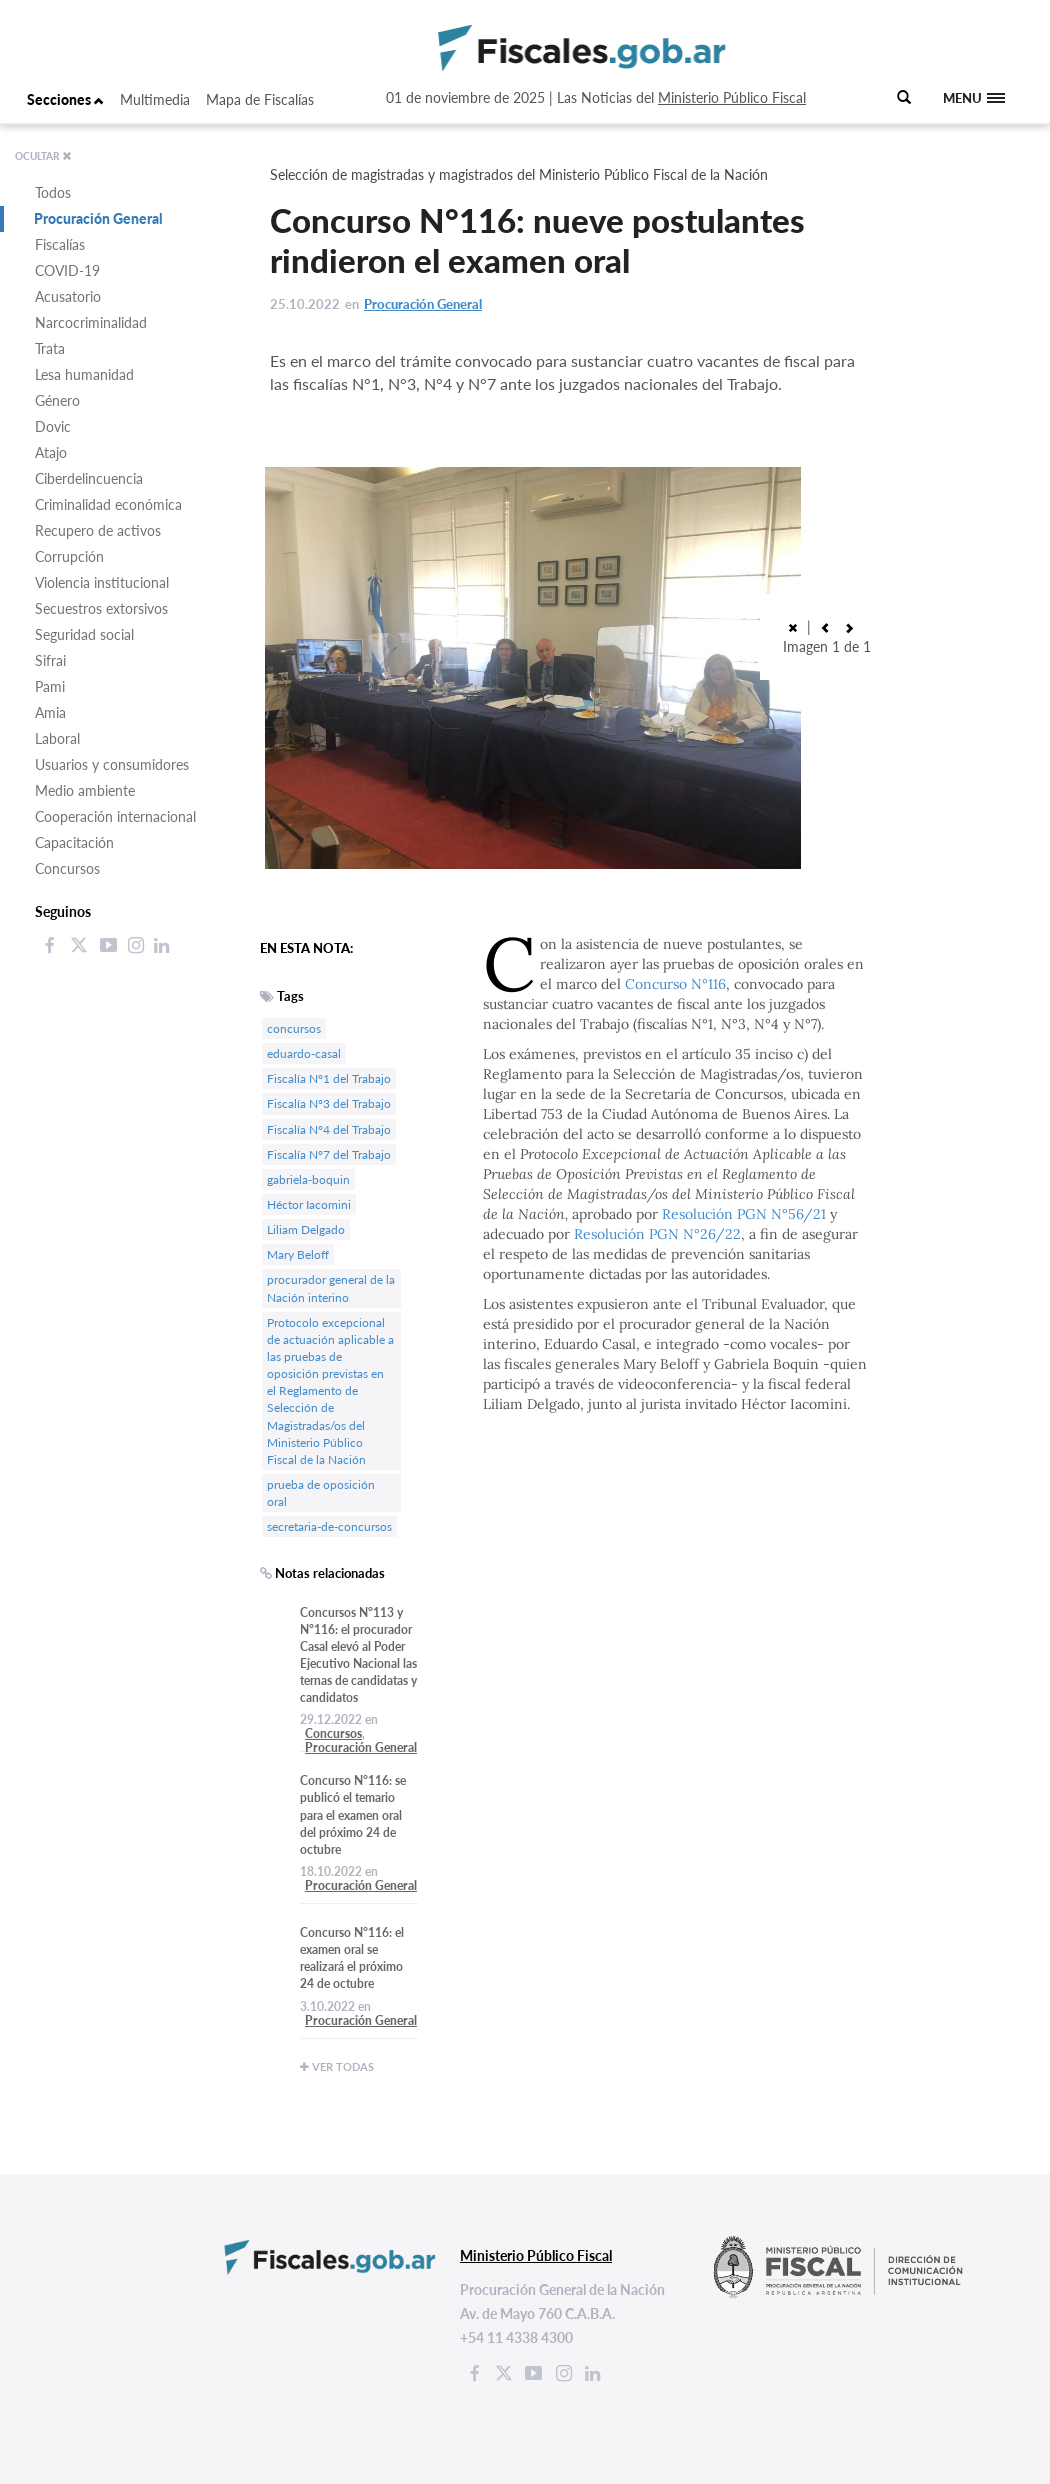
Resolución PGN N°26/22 (657, 1234)
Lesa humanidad (84, 374)
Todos (53, 192)
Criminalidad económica (108, 504)
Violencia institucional (102, 582)
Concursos (67, 868)
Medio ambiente (85, 790)
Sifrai (50, 660)
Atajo (51, 452)
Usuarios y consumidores (112, 764)
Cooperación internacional (115, 816)
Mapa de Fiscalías (260, 99)
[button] (825, 626)
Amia (50, 712)
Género (57, 400)
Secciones (65, 99)
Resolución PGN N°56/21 (744, 1214)
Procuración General (98, 218)
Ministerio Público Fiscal (732, 97)
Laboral (57, 738)
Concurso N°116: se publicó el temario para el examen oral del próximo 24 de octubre (353, 1815)
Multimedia (155, 99)
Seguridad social (84, 634)
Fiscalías (60, 244)
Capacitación (74, 842)
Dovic (53, 426)
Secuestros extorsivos (101, 608)
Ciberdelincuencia (89, 478)
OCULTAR (43, 156)
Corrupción (69, 556)
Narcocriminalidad (91, 322)
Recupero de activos (98, 530)
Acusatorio (68, 296)
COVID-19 (67, 270)
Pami (50, 686)
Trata (50, 348)
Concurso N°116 (675, 984)
